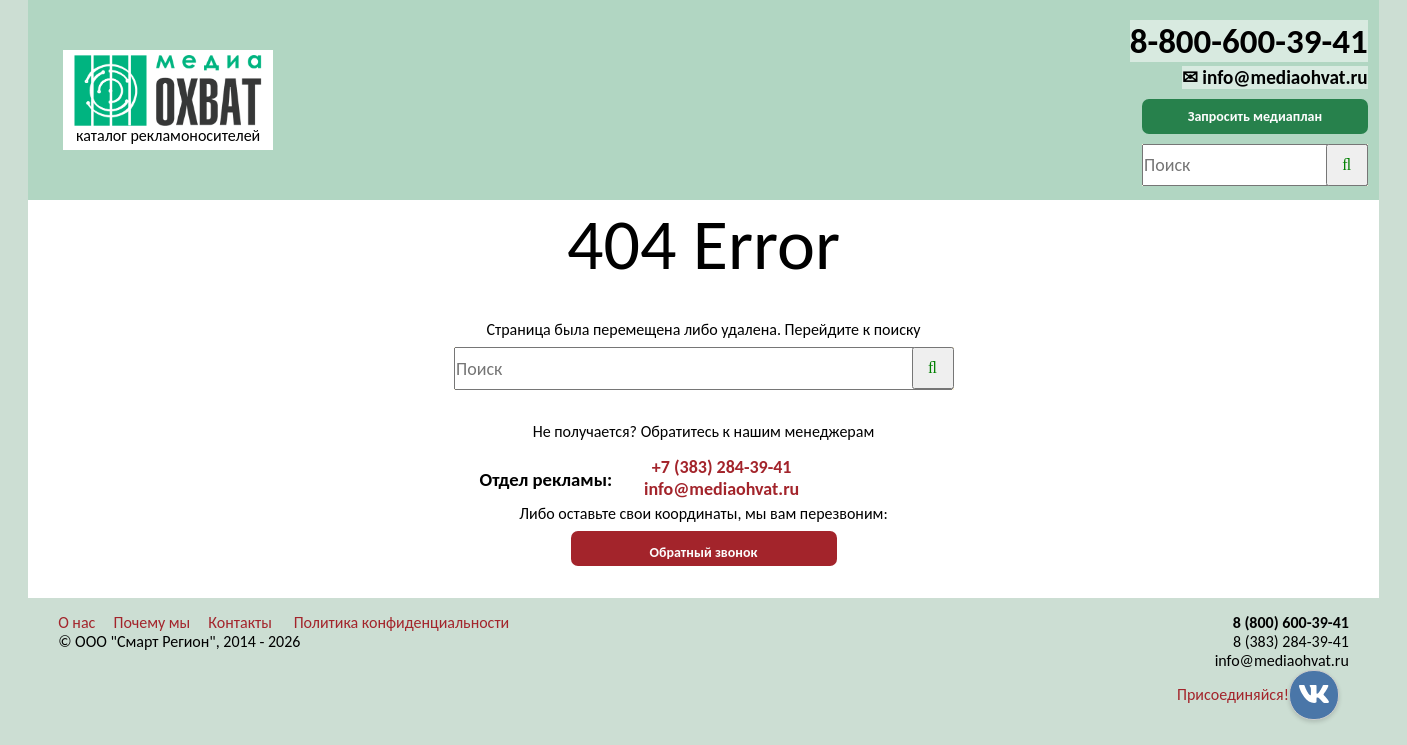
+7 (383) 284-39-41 (722, 467)
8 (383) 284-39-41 (1291, 641)
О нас (76, 622)
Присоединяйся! (1233, 694)
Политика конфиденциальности (402, 622)
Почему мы (151, 622)
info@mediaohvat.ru (721, 489)
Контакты (240, 622)
